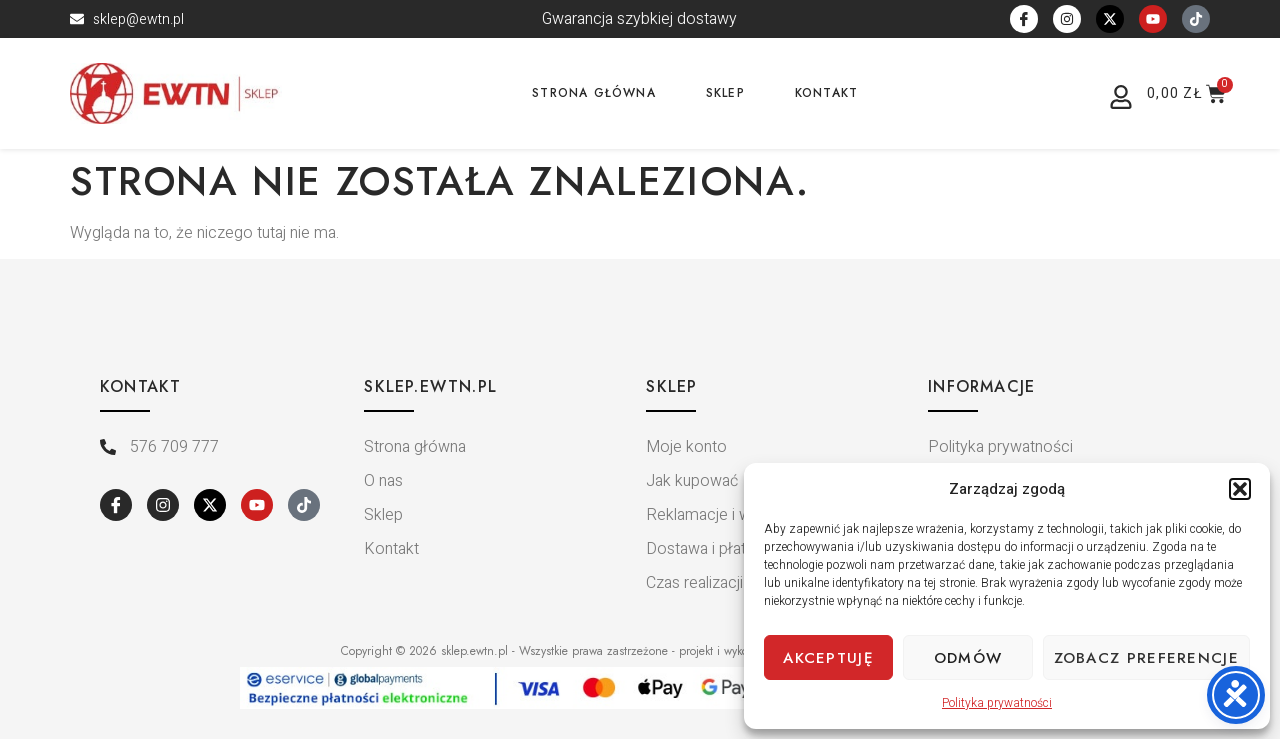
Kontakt (826, 93)
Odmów (968, 658)
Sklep (725, 93)
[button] (1240, 489)
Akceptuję (828, 658)
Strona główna (594, 93)
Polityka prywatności (997, 703)
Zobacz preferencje (1146, 658)
